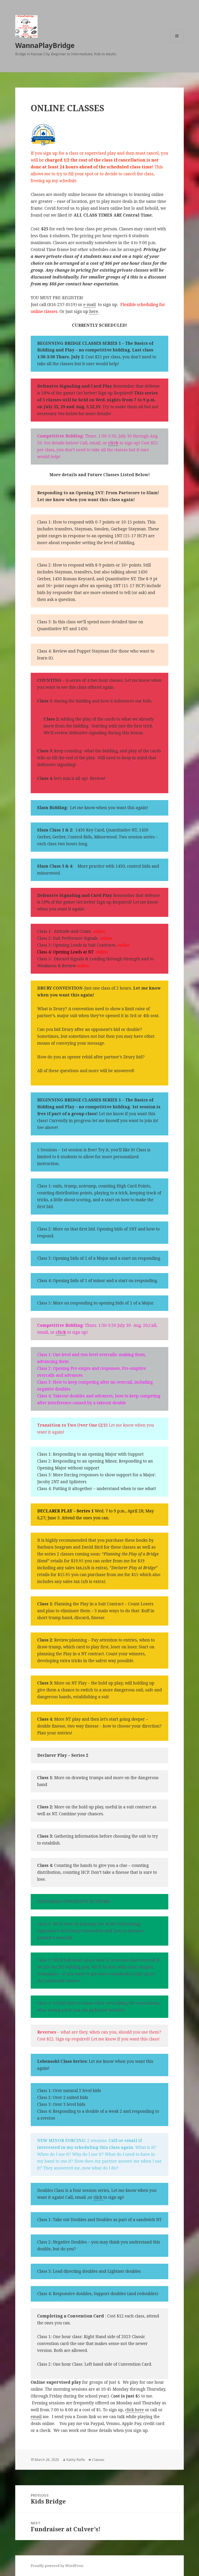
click (98, 2197)
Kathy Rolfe (75, 2459)
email (36, 2416)
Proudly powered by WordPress (57, 2565)
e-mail (89, 304)
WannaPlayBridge (44, 45)
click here (134, 2410)
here (93, 311)
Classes (98, 2459)
